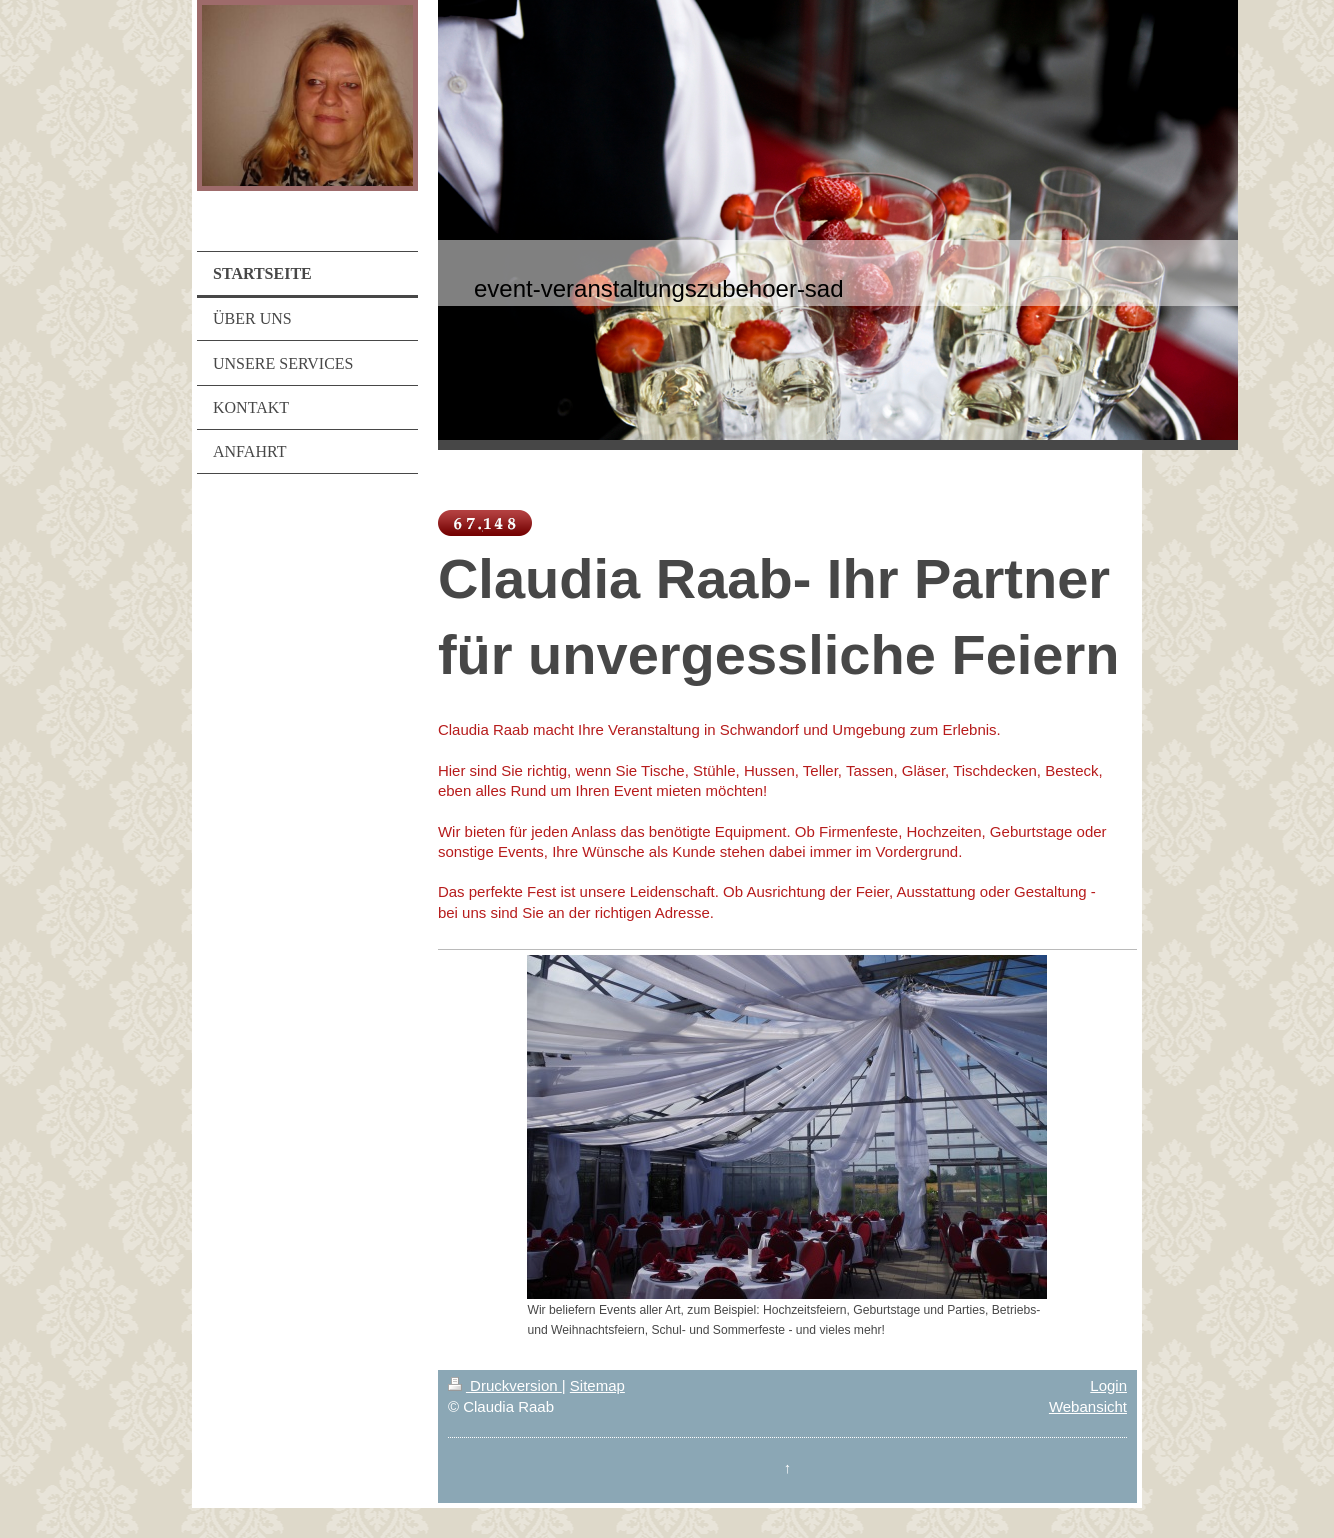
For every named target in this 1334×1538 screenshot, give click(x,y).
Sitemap (597, 1385)
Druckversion (505, 1385)
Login (1108, 1385)
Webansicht (1088, 1406)
